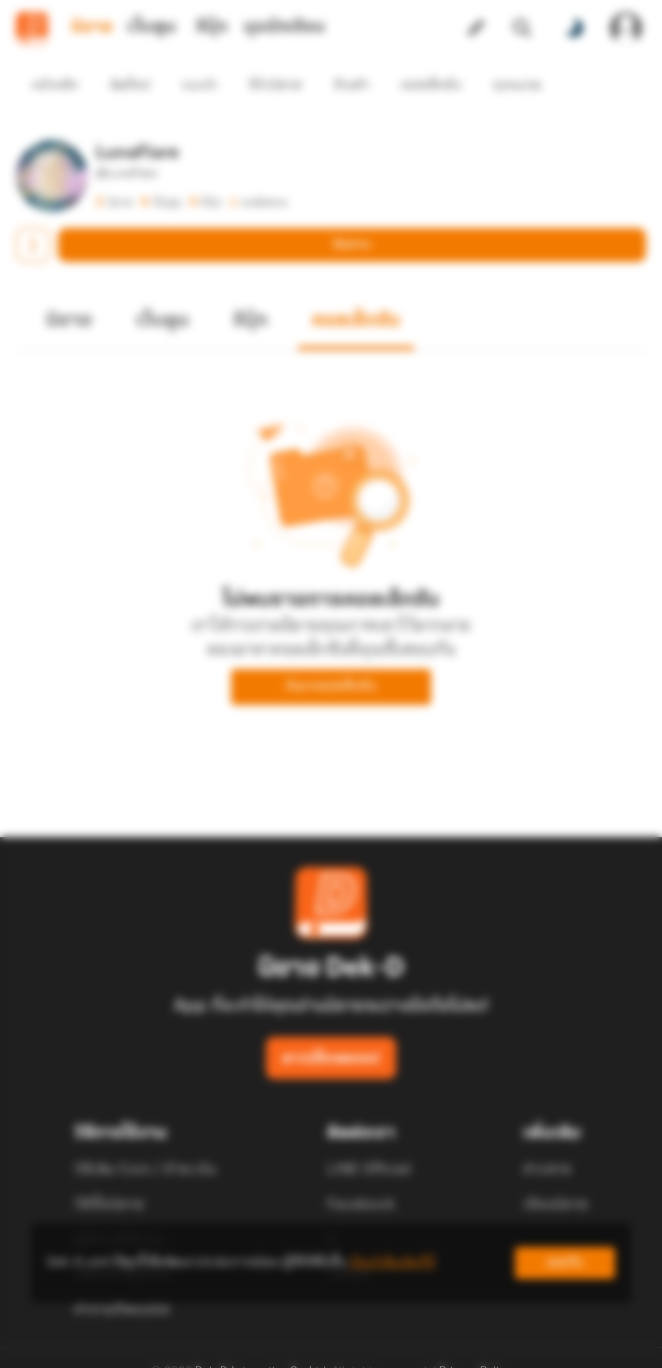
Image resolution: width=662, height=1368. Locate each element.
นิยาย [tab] (92, 27)
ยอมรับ (565, 1262)
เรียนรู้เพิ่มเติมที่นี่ (392, 1262)
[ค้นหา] (522, 28)
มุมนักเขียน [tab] (284, 27)
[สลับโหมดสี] (574, 28)
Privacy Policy (475, 1336)
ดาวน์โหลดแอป (331, 1023)
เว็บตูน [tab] (151, 27)
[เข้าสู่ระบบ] (626, 28)
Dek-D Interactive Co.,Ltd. (262, 1336)
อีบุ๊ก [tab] (211, 27)
